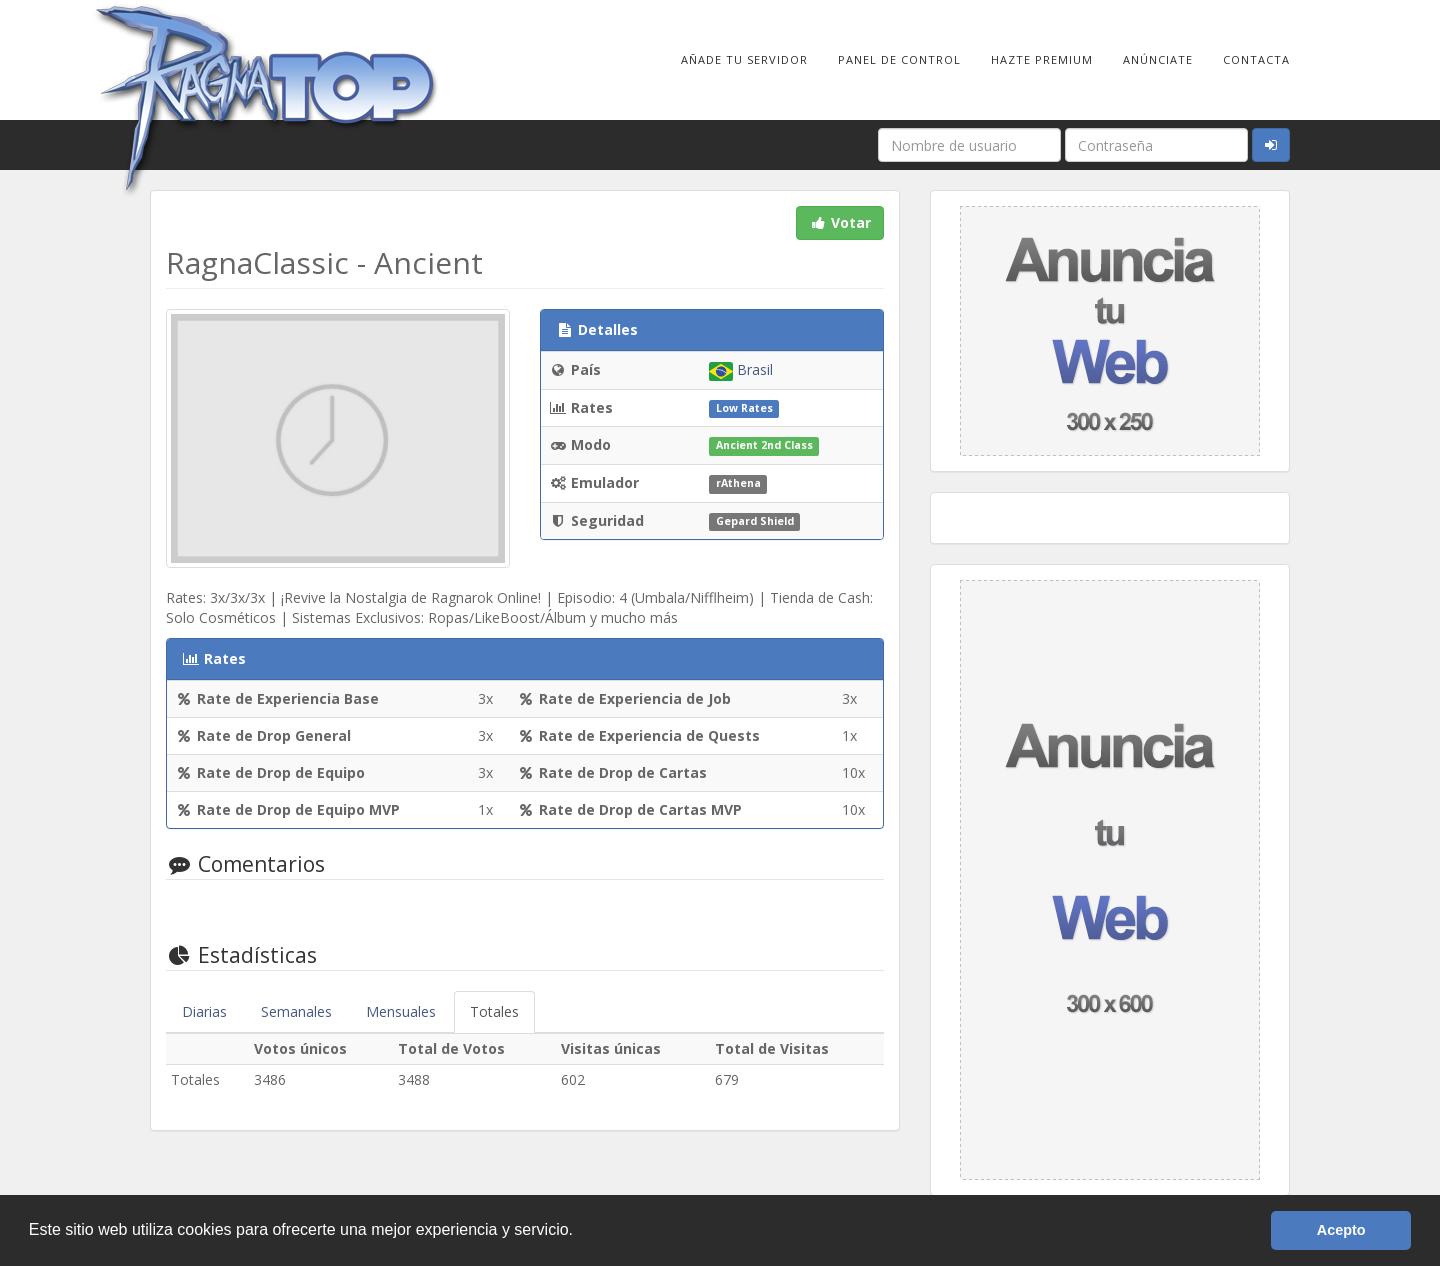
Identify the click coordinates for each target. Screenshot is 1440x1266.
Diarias (204, 1011)
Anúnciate (1158, 59)
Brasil (740, 369)
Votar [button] (840, 222)
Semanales (296, 1011)
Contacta (1256, 59)
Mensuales (401, 1011)
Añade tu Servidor (744, 59)
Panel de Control (899, 59)
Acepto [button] (1341, 1230)
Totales (494, 1011)
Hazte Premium (1042, 59)
